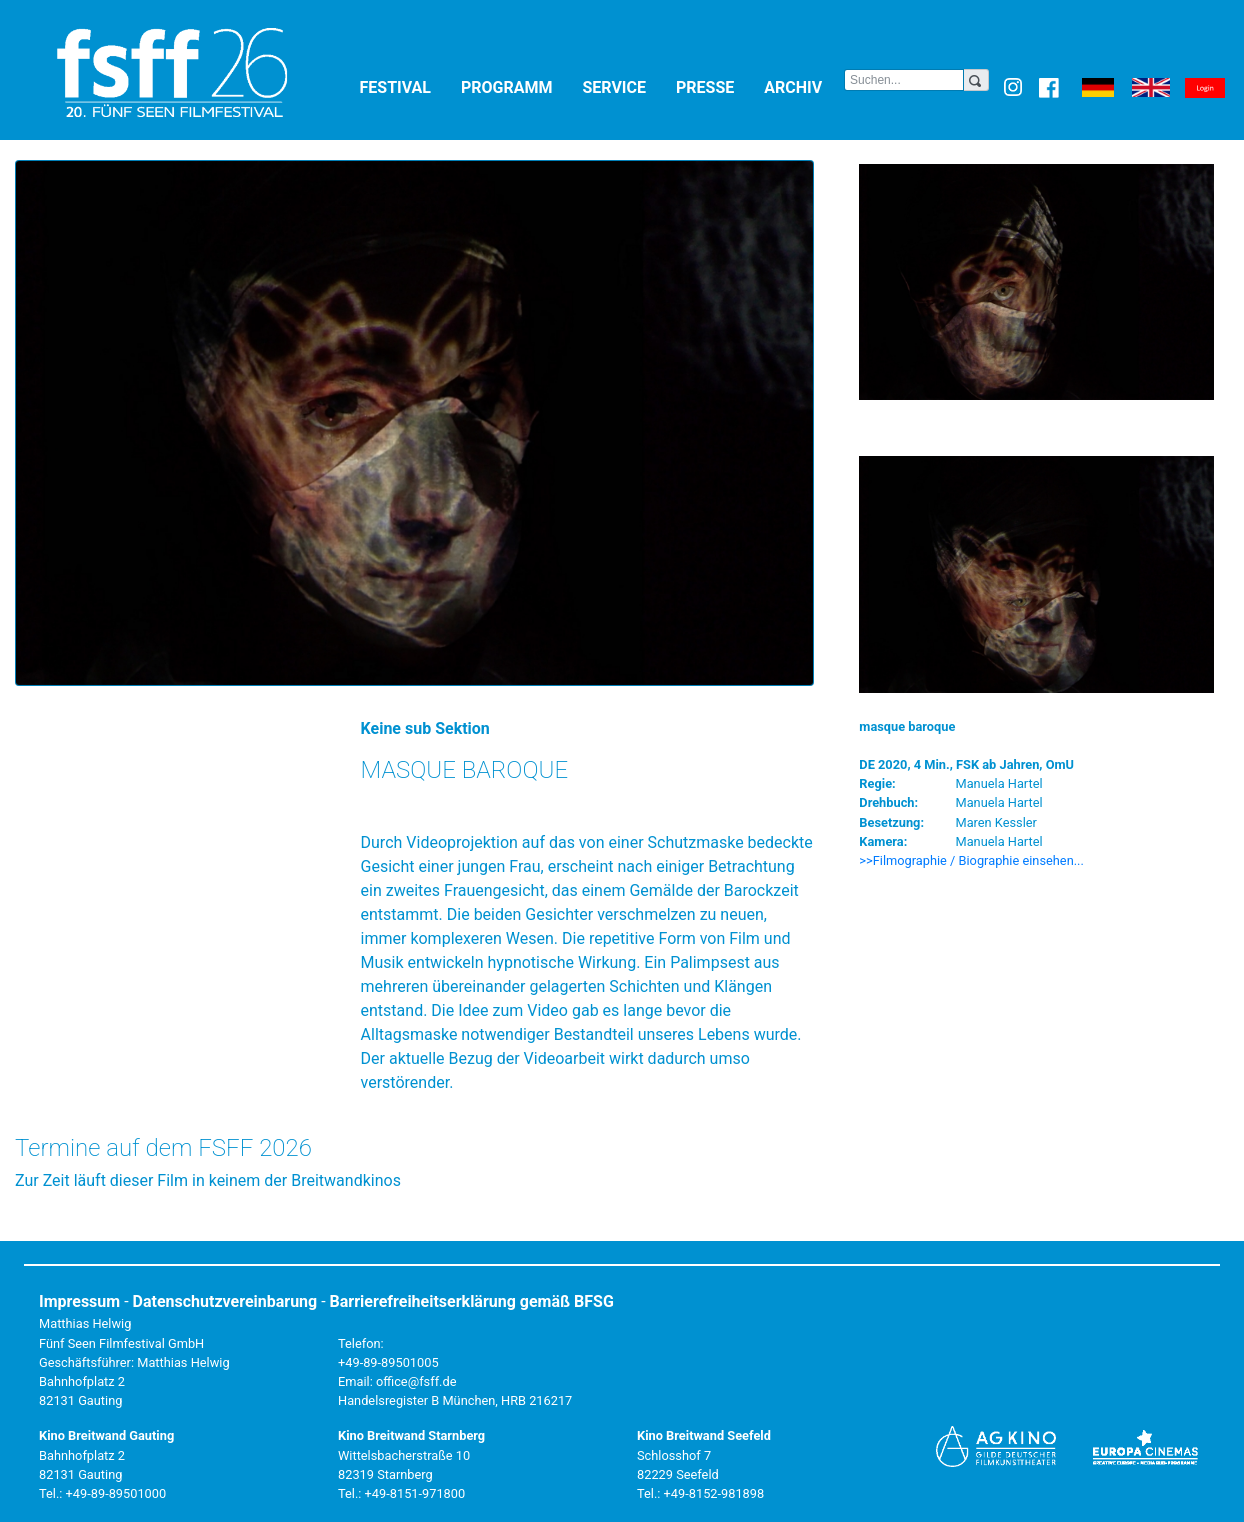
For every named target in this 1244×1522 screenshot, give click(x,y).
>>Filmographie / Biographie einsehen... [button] (971, 860)
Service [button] (625, 86)
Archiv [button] (804, 86)
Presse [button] (716, 86)
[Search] (904, 80)
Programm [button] (517, 86)
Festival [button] (406, 86)
